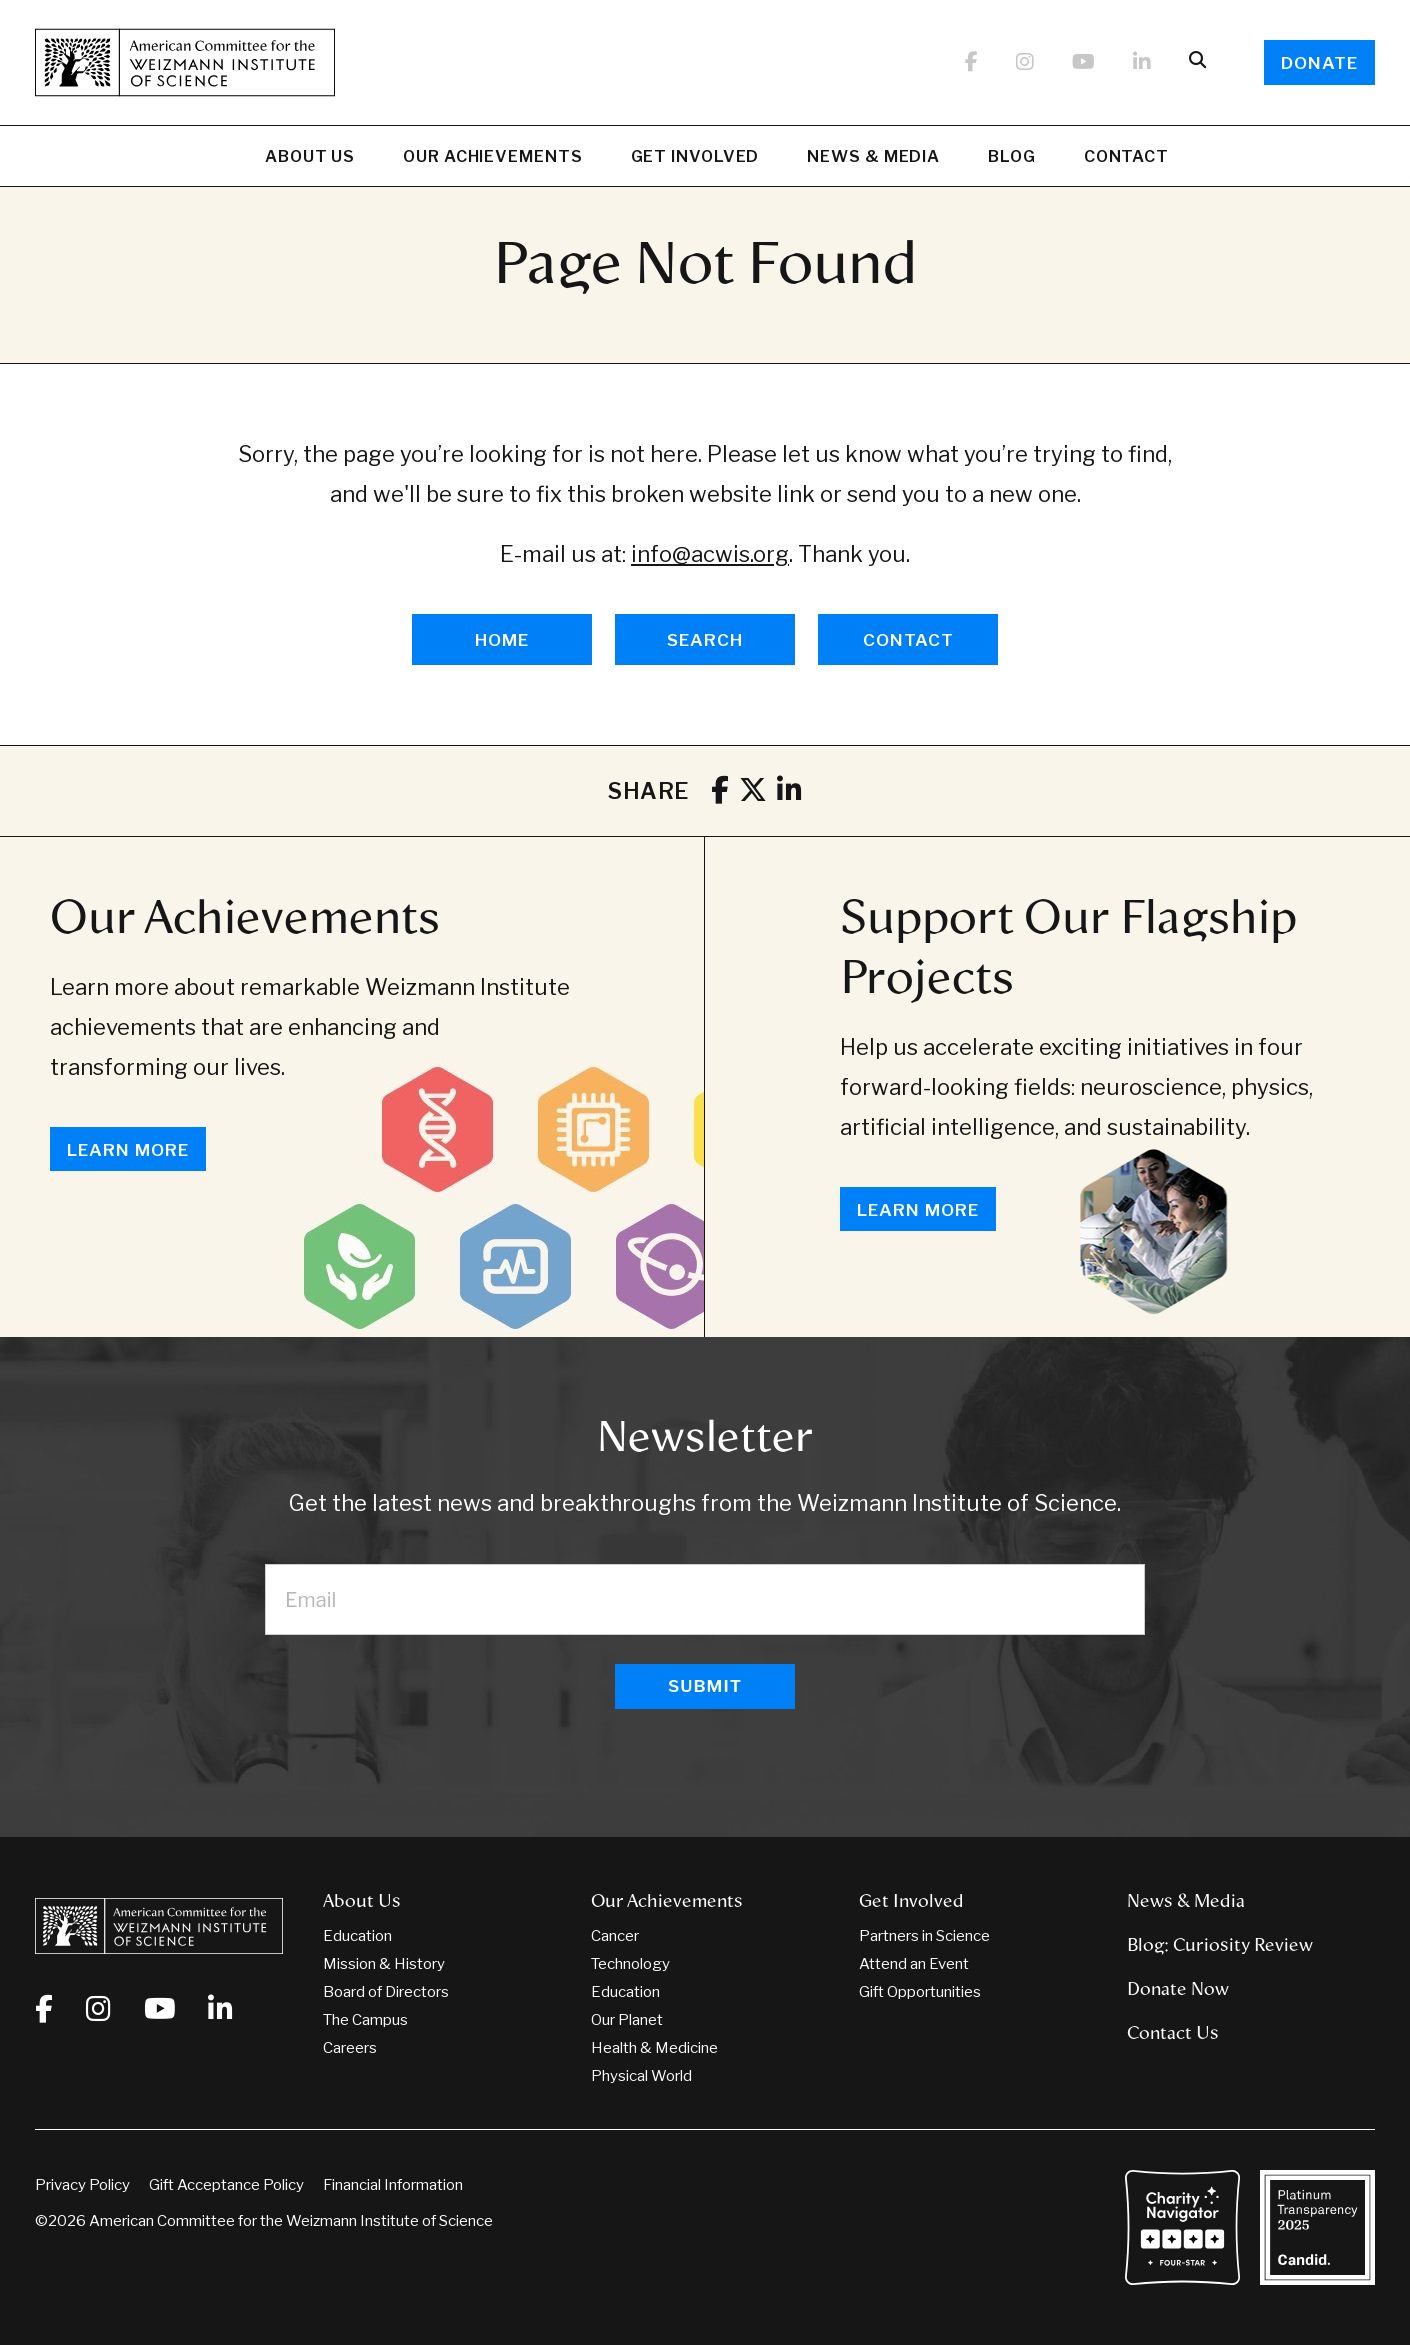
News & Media (873, 159)
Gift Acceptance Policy (226, 2185)
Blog (1012, 159)
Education (357, 1936)
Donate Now (1178, 1989)
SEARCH (705, 640)
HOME (502, 640)
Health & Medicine (654, 2048)
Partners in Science (924, 1936)
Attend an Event (914, 1964)
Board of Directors (386, 1992)
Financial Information (393, 2185)
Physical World (641, 2076)
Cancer (615, 1936)
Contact (1126, 156)
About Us (310, 159)
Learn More (128, 1150)
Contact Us (1173, 2033)
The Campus (365, 2020)
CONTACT (908, 640)
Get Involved (695, 159)
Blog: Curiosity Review (1220, 1945)
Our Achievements (492, 159)
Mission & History (384, 1964)
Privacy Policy (82, 2185)
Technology (630, 1964)
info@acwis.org (710, 554)
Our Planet (627, 2020)
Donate (1319, 63)
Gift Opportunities (920, 1992)
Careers (350, 2048)
